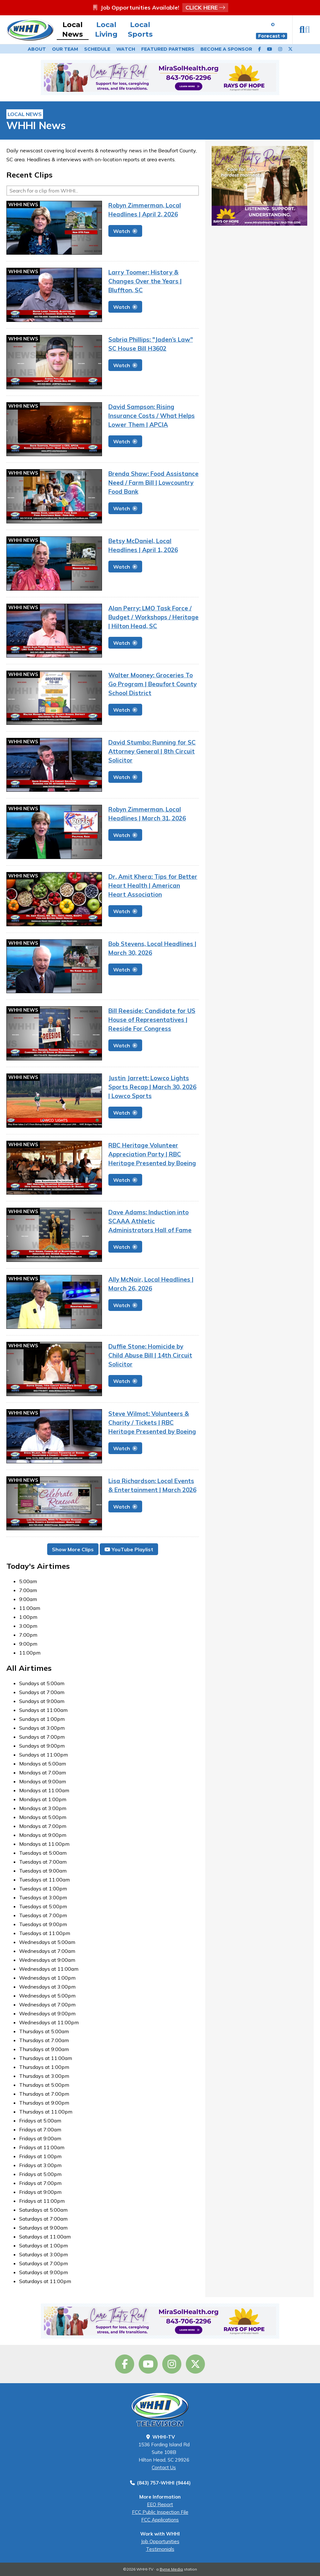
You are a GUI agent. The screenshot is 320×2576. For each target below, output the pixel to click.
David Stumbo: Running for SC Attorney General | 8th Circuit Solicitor (152, 751)
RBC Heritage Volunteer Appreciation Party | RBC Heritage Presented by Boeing (152, 1154)
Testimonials (160, 2549)
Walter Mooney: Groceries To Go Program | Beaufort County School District (152, 684)
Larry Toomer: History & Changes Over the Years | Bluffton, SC (145, 281)
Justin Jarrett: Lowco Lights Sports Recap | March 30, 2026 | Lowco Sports (152, 1087)
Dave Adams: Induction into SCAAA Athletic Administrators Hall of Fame (150, 1221)
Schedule (97, 49)
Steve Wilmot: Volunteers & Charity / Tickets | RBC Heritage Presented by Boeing (152, 1422)
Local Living (106, 29)
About (37, 49)
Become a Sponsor (226, 49)
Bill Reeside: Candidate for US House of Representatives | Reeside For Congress (151, 1019)
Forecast (271, 36)
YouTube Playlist (129, 1549)
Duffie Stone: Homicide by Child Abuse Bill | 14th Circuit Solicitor (150, 1355)
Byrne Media (171, 2569)
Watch (125, 49)
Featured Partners (167, 49)
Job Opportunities (160, 2541)
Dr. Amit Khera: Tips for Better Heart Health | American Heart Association (152, 885)
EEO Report (160, 2504)
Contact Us (164, 2467)
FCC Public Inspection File (160, 2512)
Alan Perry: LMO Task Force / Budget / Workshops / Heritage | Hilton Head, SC (153, 617)
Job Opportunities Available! (160, 7)
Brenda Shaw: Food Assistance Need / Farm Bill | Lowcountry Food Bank (153, 482)
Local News (72, 29)
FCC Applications (160, 2520)
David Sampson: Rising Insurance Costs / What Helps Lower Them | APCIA (151, 415)
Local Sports (140, 29)
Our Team (65, 49)
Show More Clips (73, 1549)
